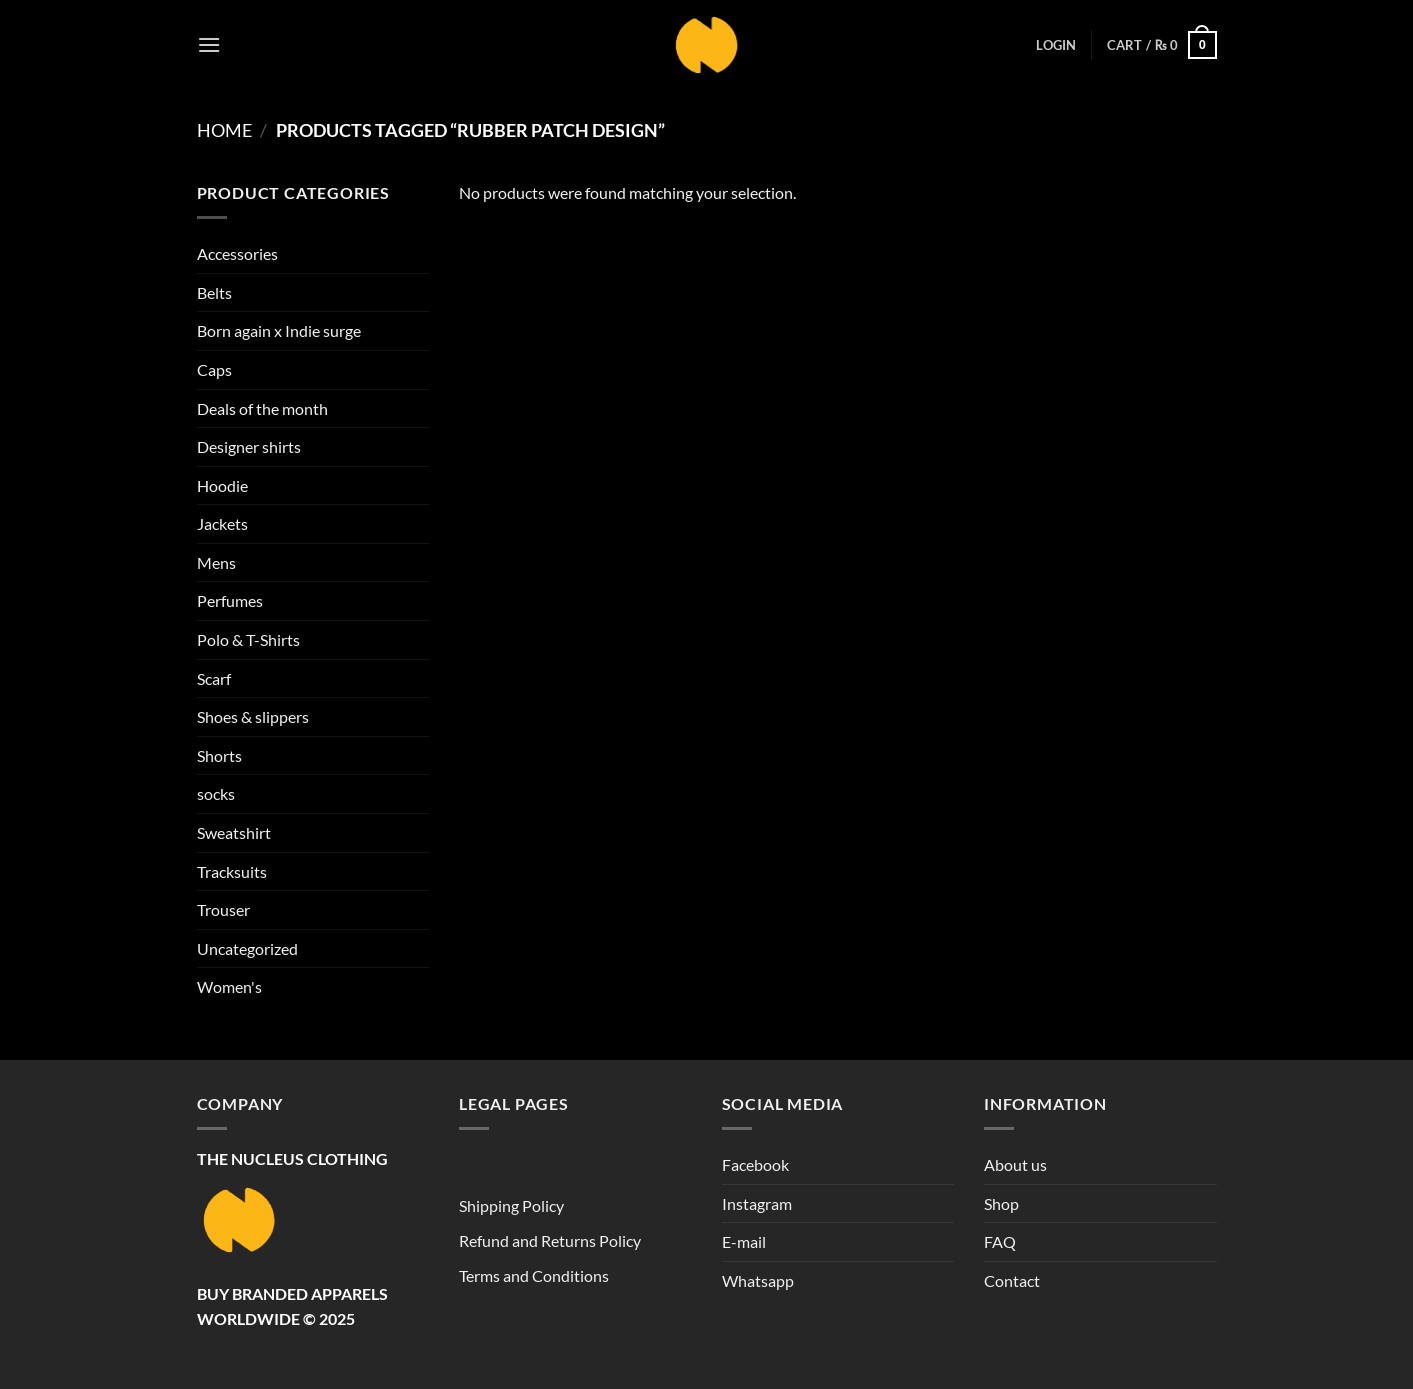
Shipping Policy (511, 1205)
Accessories (237, 253)
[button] (209, 44)
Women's (229, 986)
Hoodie (222, 485)
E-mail (744, 1241)
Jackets (222, 523)
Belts (214, 292)
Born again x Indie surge (279, 330)
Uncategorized (247, 948)
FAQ (1000, 1241)
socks (216, 793)
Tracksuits (232, 871)
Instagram (757, 1203)
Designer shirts (249, 446)
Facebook (755, 1164)
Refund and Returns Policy (550, 1240)
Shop (1001, 1203)
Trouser (223, 909)
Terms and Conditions (534, 1275)
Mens (216, 562)
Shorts (219, 755)
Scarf (214, 678)
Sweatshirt (234, 832)
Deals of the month (262, 408)
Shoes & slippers (253, 716)
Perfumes (230, 600)
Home (224, 130)
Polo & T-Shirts (248, 639)
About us (1015, 1164)
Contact (1012, 1280)
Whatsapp (758, 1280)
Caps (214, 369)
